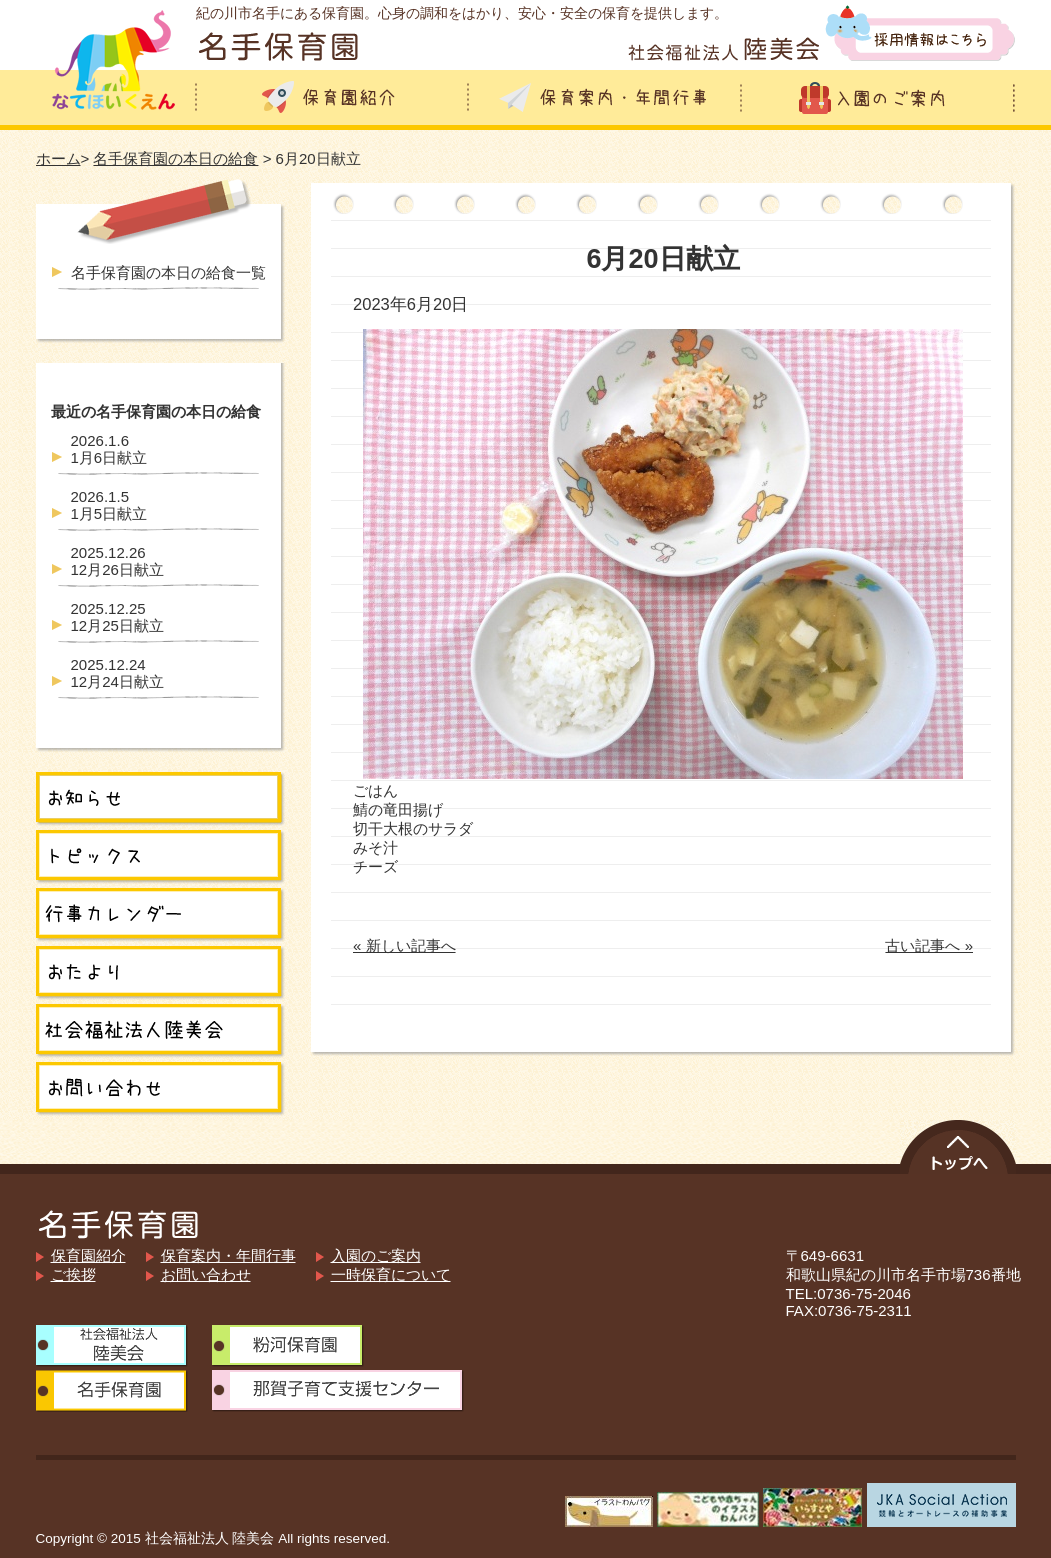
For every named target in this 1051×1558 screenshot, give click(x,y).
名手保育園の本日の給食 (175, 158)
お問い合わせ (206, 1274)
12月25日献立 (117, 617)
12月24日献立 (117, 673)
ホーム (58, 158)
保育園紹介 (88, 1255)
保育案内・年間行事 (228, 1255)
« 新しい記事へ (404, 945)
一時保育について (391, 1274)
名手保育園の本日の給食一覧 (168, 272)
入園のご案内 (376, 1255)
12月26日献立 (117, 561)
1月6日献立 (109, 449)
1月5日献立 (109, 505)
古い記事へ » (929, 945)
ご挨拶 (73, 1274)
